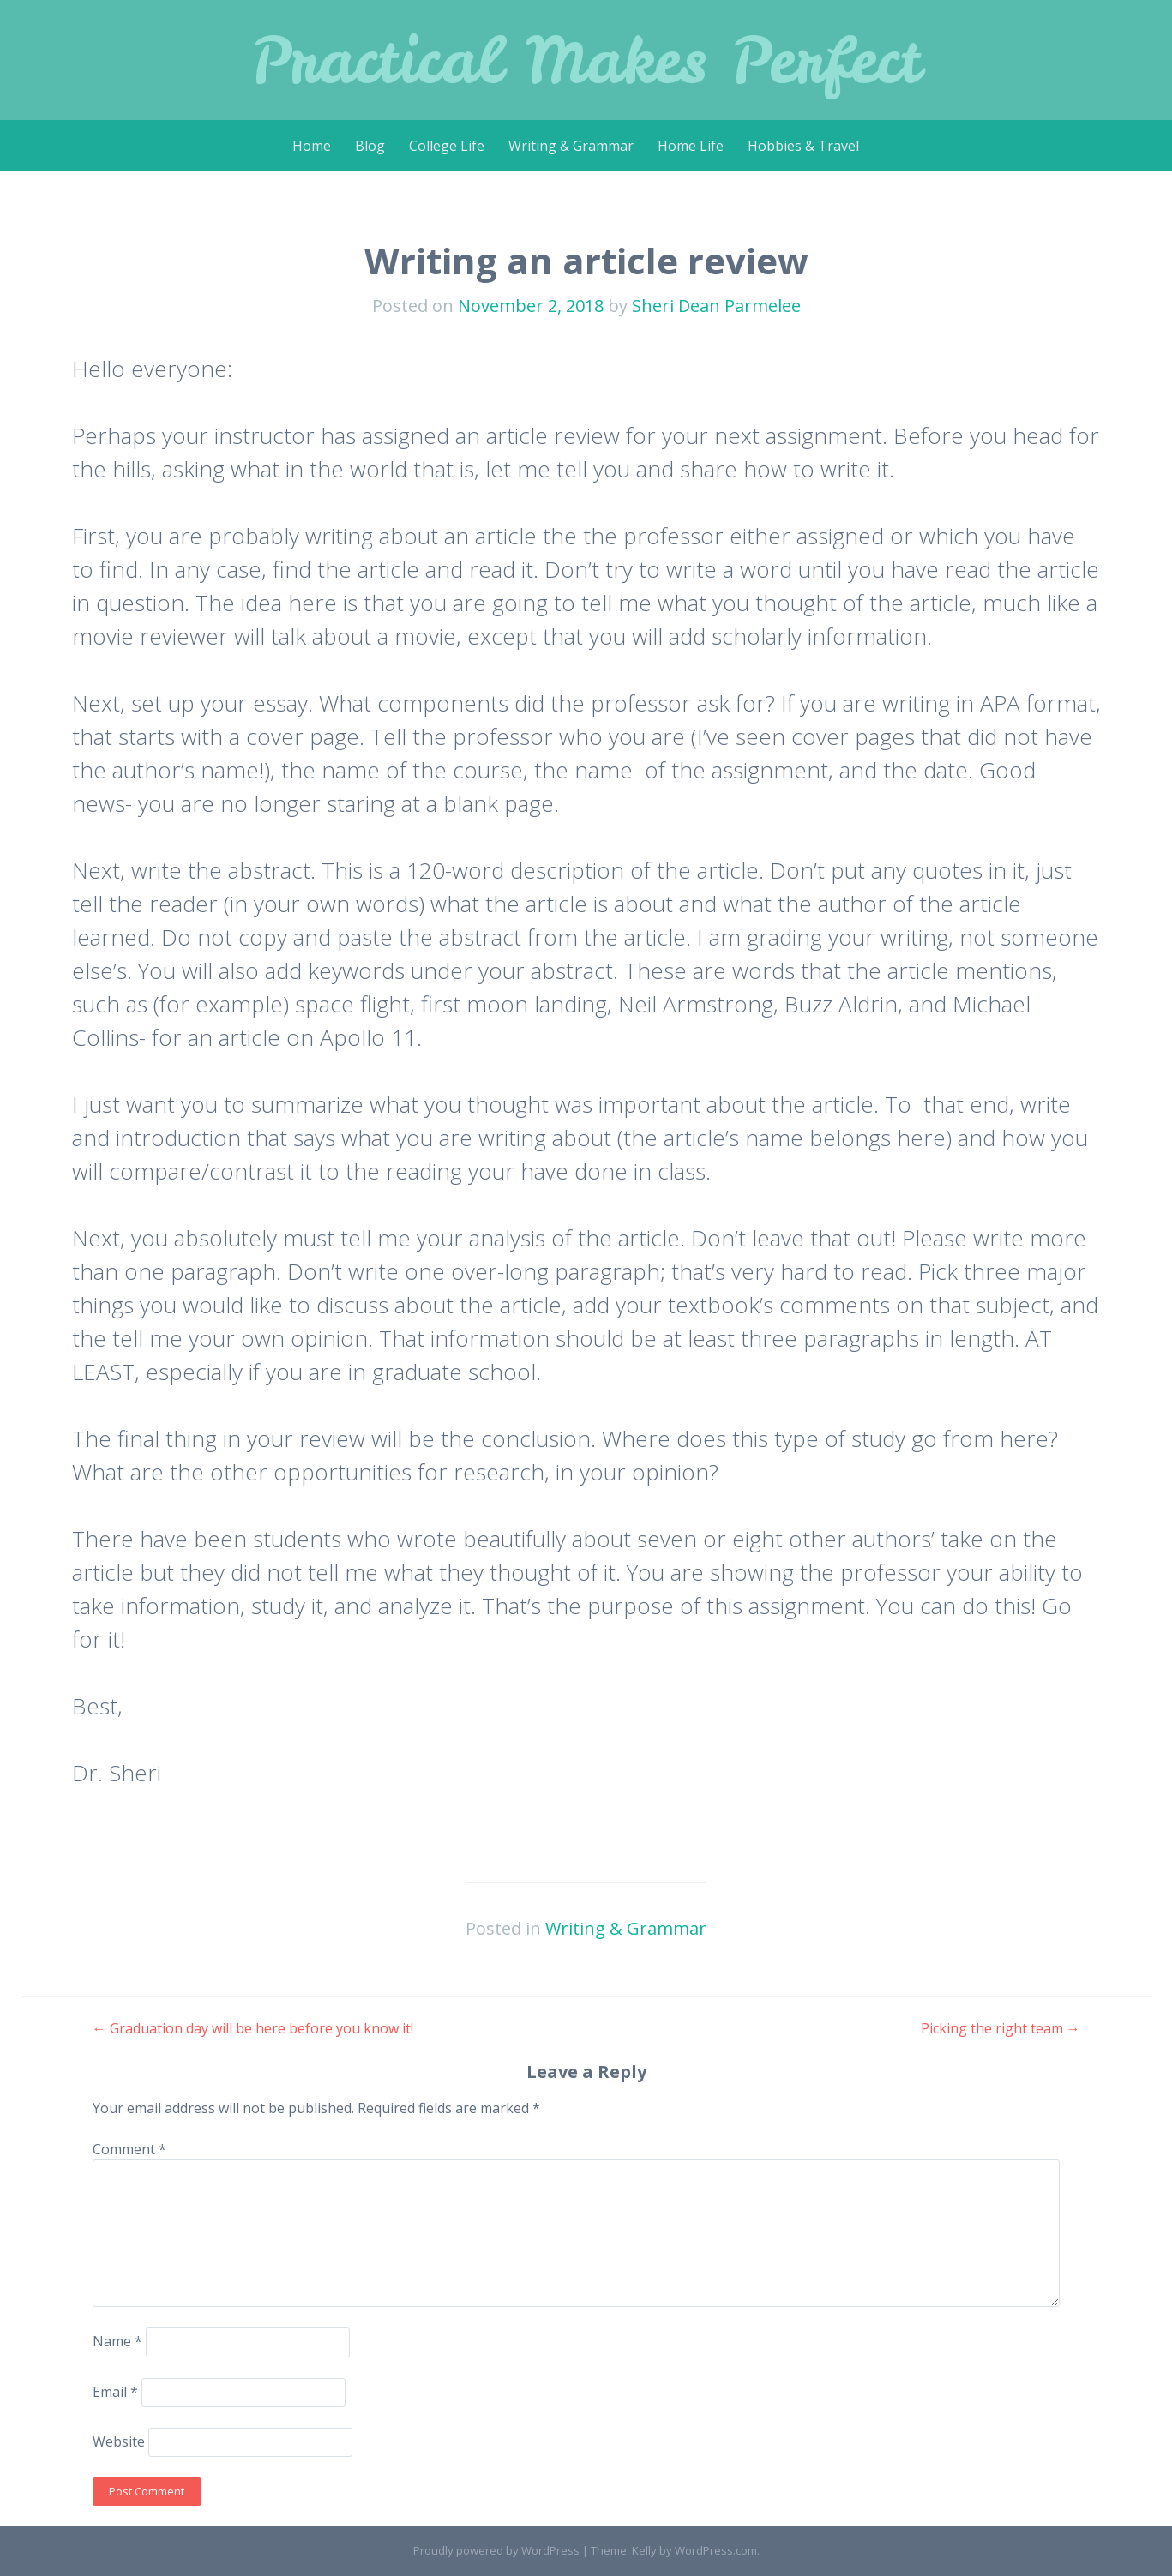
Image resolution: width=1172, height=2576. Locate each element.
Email (115, 2391)
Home (311, 145)
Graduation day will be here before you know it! (253, 2028)
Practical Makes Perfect (586, 59)
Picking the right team (1000, 2028)
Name (117, 2341)
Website (119, 2441)
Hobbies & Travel (803, 145)
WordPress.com (716, 2550)
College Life (446, 145)
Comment (129, 2149)
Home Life (691, 145)
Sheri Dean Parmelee (716, 305)
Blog (370, 145)
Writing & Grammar (571, 145)
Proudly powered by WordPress (496, 2550)
